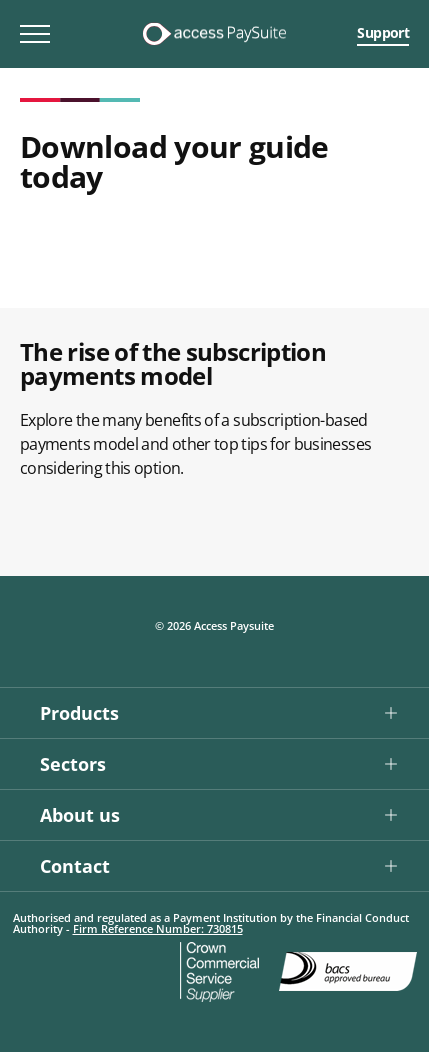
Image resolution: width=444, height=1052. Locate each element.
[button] (214, 712)
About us (80, 815)
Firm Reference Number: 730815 (158, 928)
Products (79, 713)
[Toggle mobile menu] (35, 34)
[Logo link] (214, 34)
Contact (75, 866)
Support (383, 32)
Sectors (73, 764)
